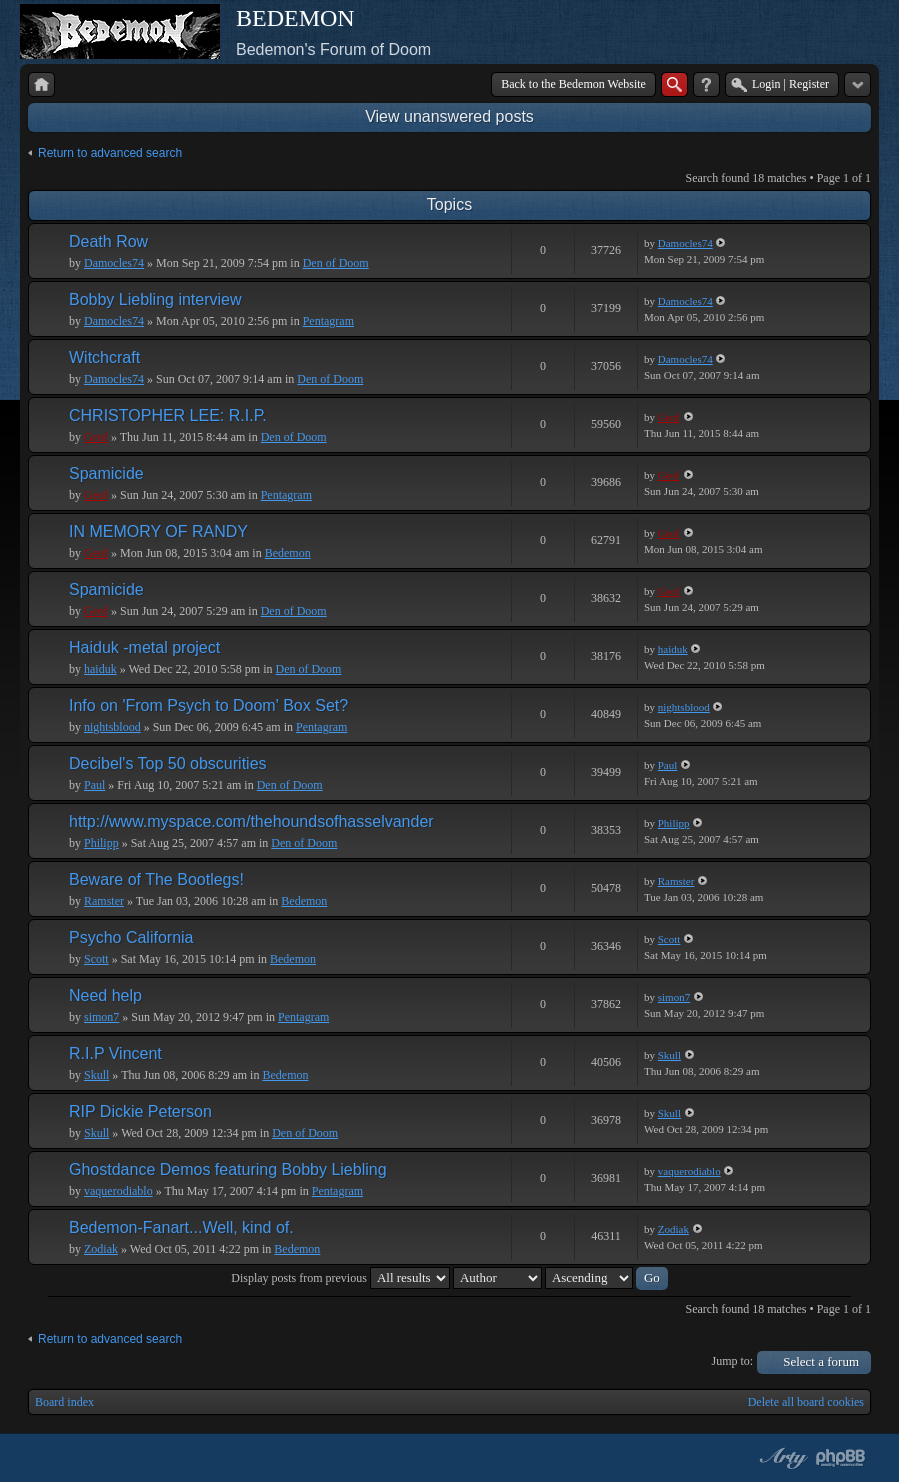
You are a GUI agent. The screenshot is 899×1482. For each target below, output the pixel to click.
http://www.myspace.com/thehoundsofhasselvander (251, 821)
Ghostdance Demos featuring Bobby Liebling (228, 1169)
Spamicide (106, 473)
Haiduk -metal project (144, 647)
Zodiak (101, 1249)
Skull (96, 1075)
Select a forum (821, 1361)
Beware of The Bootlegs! (156, 879)
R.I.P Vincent (115, 1053)
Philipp (101, 843)
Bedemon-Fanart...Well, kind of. (181, 1227)
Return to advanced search (110, 153)
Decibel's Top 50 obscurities (168, 763)
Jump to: (733, 1361)
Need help (105, 995)
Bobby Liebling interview (155, 299)
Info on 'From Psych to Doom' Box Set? (208, 705)
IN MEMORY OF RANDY (158, 531)
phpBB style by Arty (781, 1458)
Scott (96, 959)
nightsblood (112, 727)
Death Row (108, 241)
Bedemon (288, 553)
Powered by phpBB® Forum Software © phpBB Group (841, 1458)
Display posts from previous (340, 1278)
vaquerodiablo (118, 1191)
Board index (64, 1402)
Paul (94, 785)
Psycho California (131, 937)
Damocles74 (114, 263)
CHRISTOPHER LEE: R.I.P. (168, 415)
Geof (96, 437)
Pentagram (328, 321)
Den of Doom (336, 263)
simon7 (101, 1017)
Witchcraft (104, 357)
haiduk (100, 669)
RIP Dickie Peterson (140, 1111)
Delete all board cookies (806, 1402)
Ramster (104, 901)
